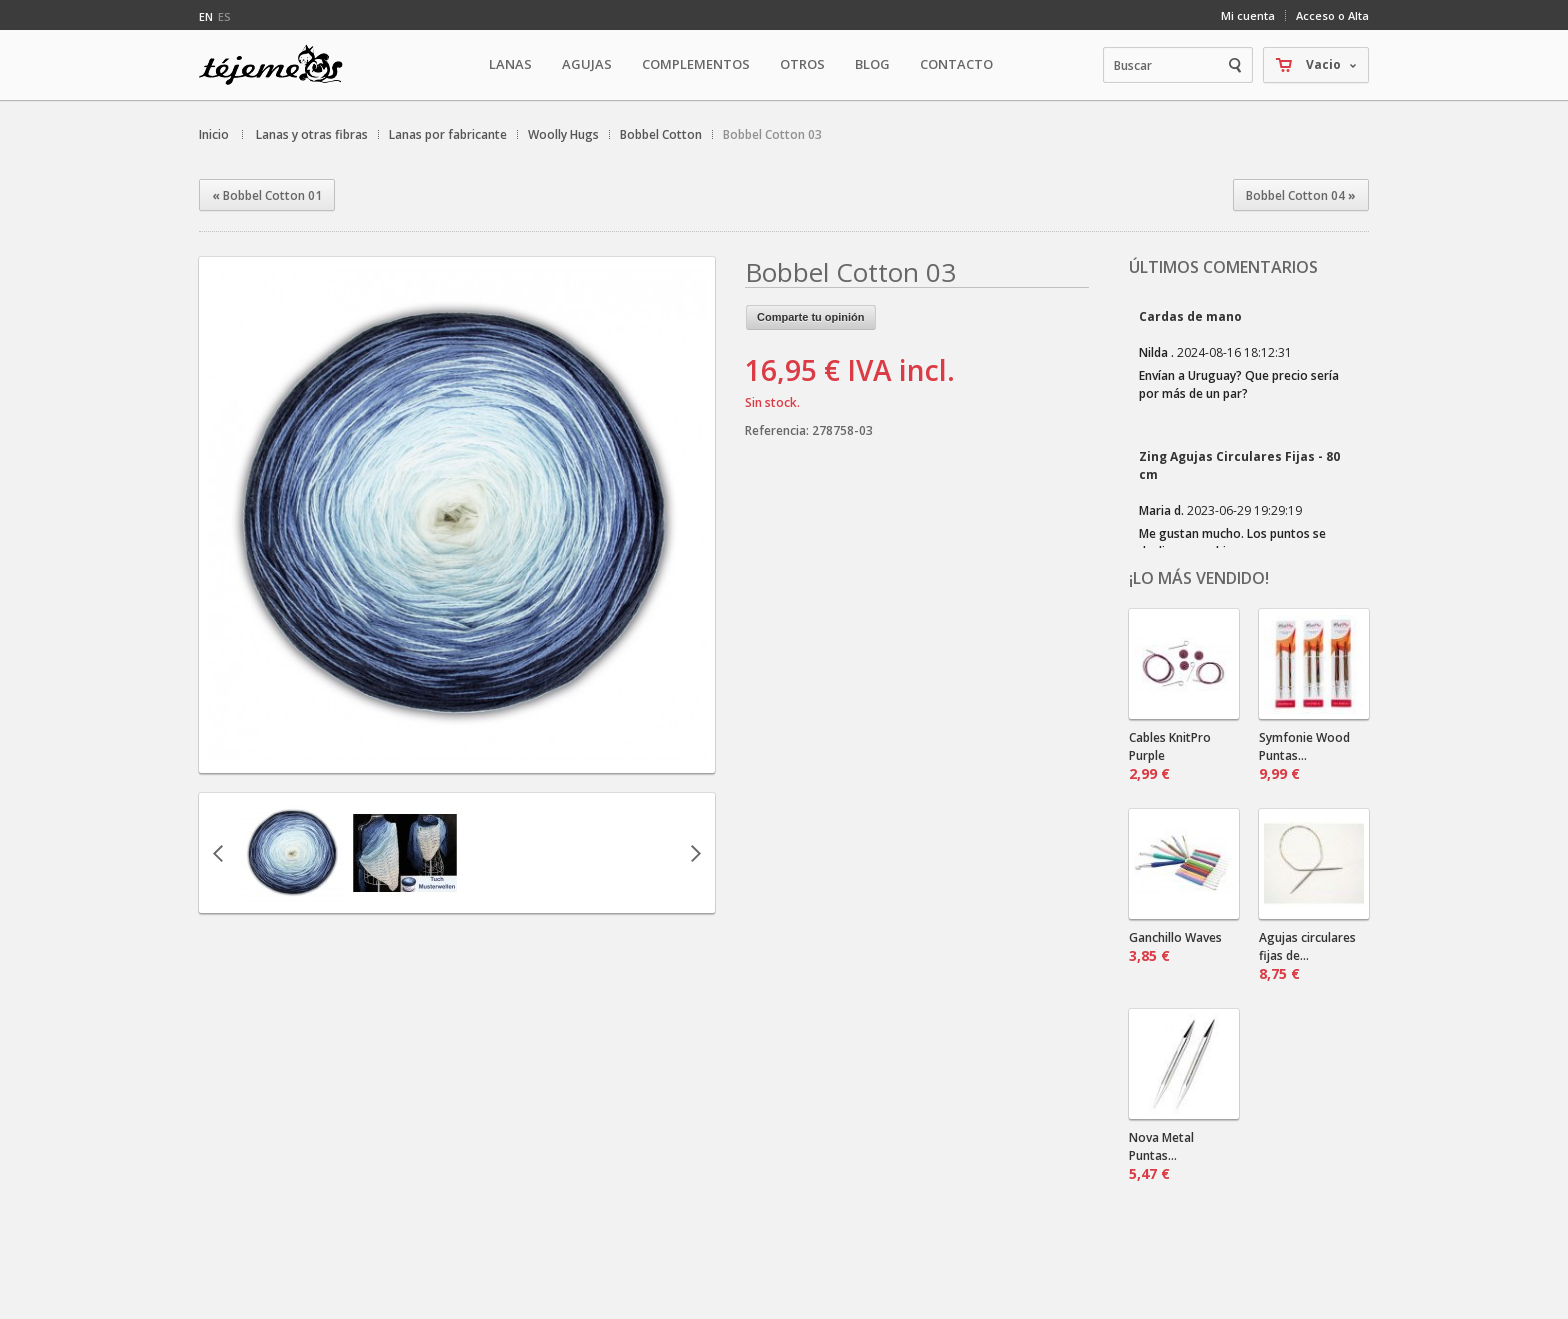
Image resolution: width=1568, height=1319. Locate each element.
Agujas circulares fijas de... (1307, 956)
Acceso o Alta (1332, 15)
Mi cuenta (1248, 15)
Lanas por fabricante (448, 134)
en (206, 16)
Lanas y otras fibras (312, 134)
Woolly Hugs (563, 134)
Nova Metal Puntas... (1161, 1156)
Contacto (956, 64)
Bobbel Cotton (661, 134)
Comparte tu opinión (811, 317)
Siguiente (696, 853)
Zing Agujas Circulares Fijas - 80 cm (1239, 465)
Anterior (218, 853)
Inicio (214, 134)
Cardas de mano (1190, 316)
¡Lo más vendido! (1199, 578)
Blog (872, 64)
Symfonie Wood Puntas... (1304, 756)
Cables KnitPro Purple (1170, 756)
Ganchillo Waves (1175, 947)
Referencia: (778, 430)
